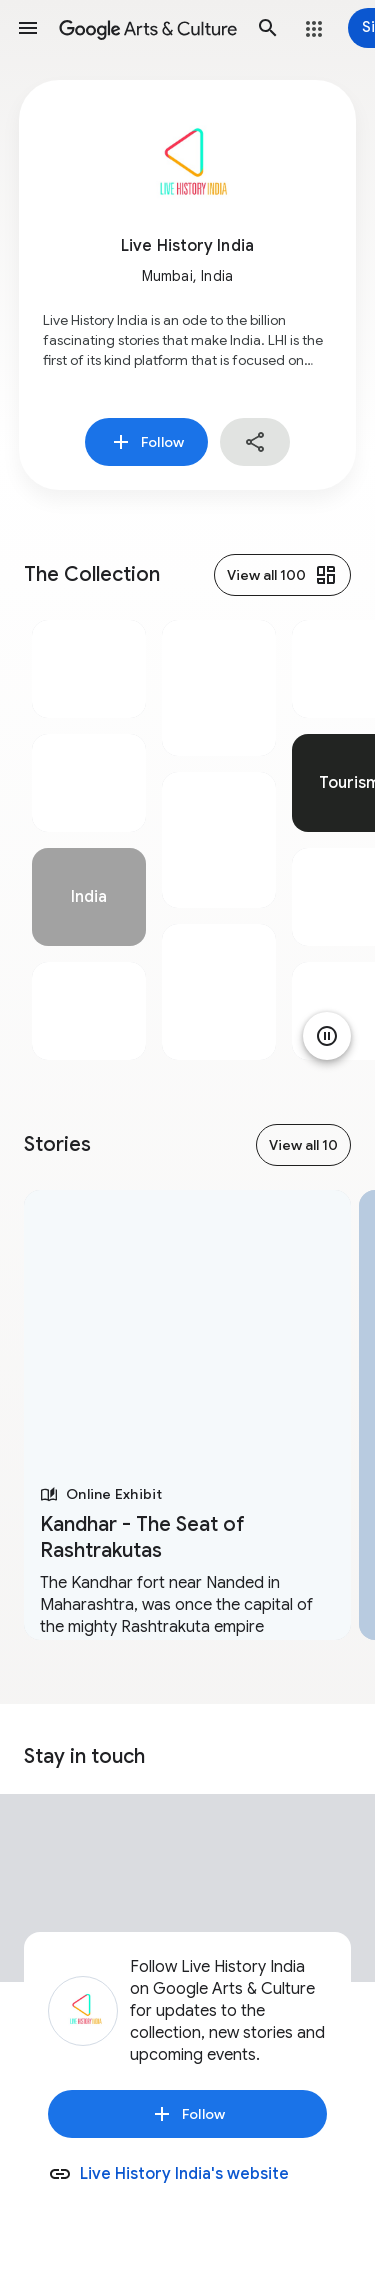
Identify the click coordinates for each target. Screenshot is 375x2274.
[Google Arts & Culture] (148, 28)
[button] (28, 28)
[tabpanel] (89, 840)
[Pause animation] (327, 1036)
